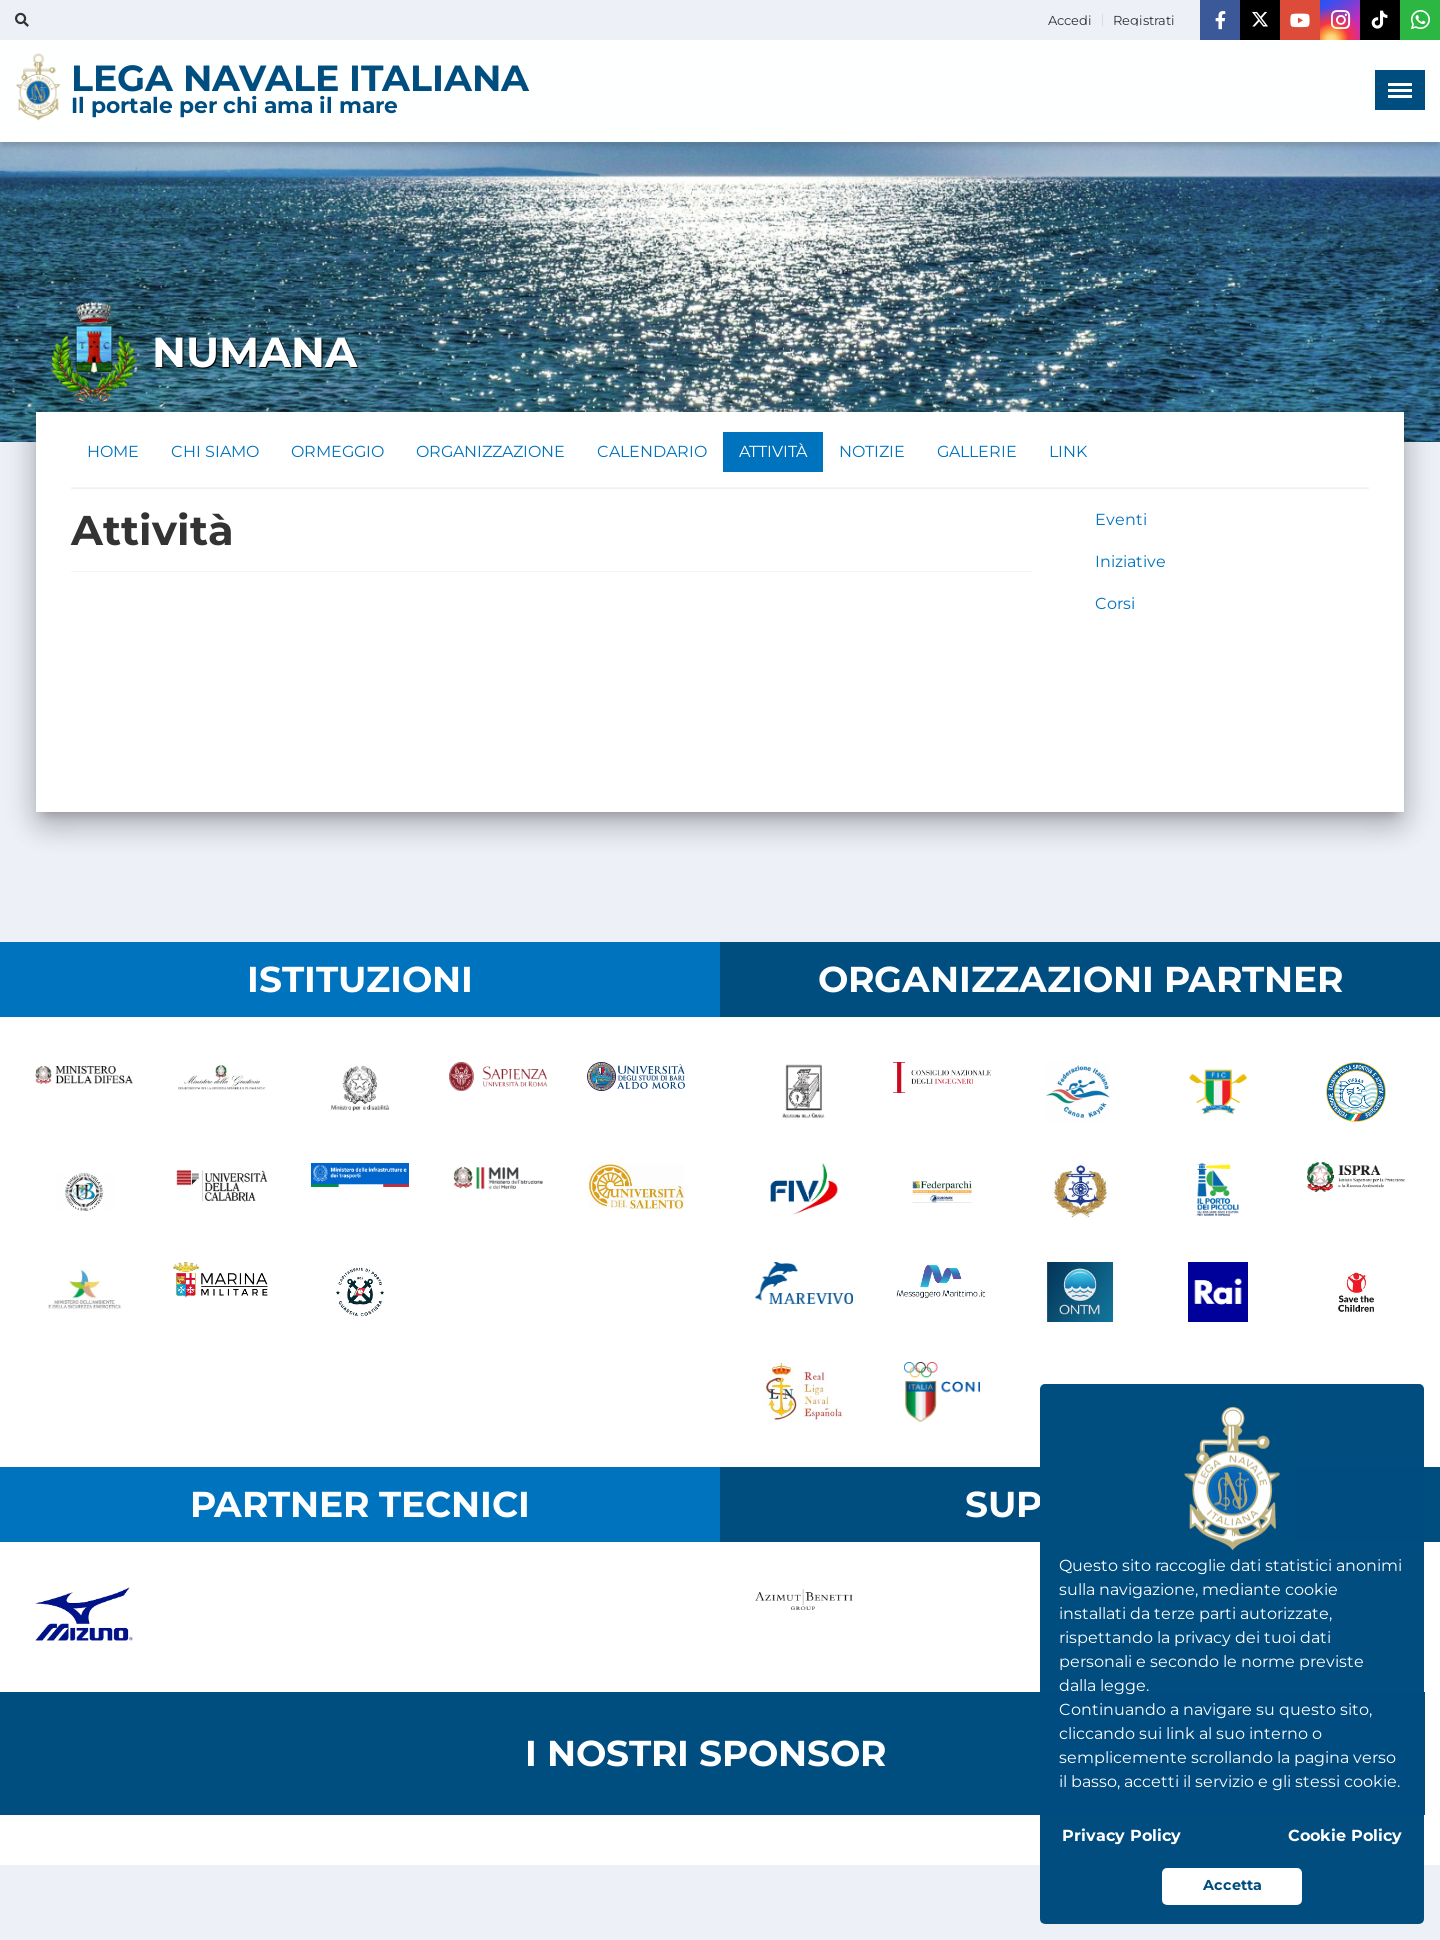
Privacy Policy (1121, 1835)
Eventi (1121, 519)
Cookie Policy (1345, 1835)
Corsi (1115, 603)
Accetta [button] (1232, 1885)
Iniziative (1130, 561)
